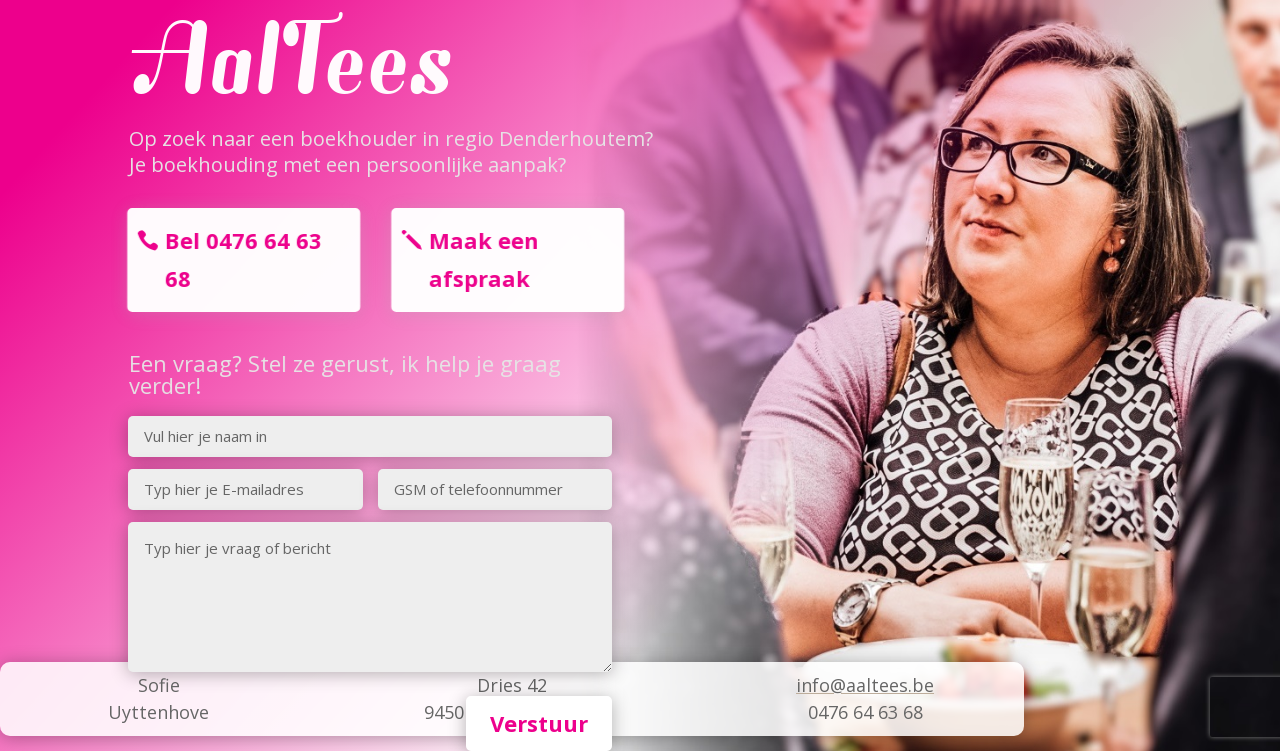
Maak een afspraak (478, 258)
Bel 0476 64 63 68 (237, 258)
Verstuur (539, 723)
